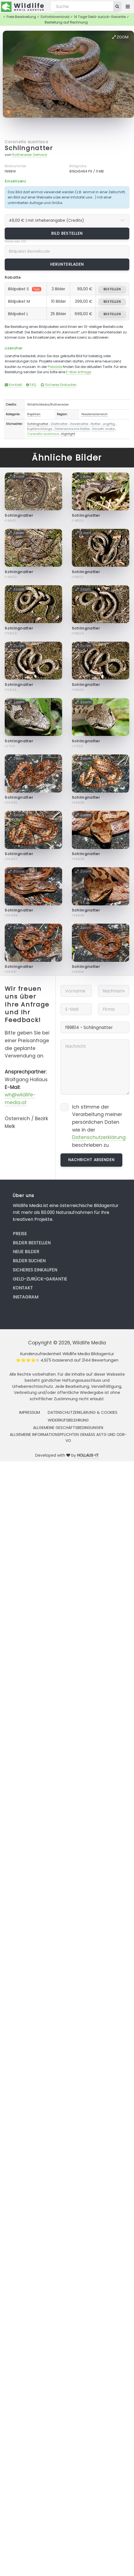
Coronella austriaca (26, 142)
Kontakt (13, 384)
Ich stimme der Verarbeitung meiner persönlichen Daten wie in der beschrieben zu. (99, 1126)
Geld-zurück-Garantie (40, 1279)
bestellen (112, 289)
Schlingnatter (29, 148)
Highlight (68, 434)
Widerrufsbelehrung (68, 1420)
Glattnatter (59, 424)
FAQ (31, 384)
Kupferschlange (39, 429)
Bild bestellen (67, 233)
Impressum (29, 1412)
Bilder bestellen (31, 1243)
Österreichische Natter (72, 429)
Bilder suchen (29, 1261)
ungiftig (109, 424)
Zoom (120, 37)
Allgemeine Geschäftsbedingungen (68, 1427)
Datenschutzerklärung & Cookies (82, 1412)
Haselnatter (79, 424)
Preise (20, 1234)
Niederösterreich (95, 414)
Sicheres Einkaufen (59, 384)
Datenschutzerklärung (99, 1137)
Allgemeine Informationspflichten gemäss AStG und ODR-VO (68, 1437)
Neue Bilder (26, 1252)
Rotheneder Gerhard (29, 154)
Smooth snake (103, 429)
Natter (95, 424)
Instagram (25, 1297)
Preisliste (55, 366)
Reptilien (34, 414)
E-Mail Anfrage (78, 372)
